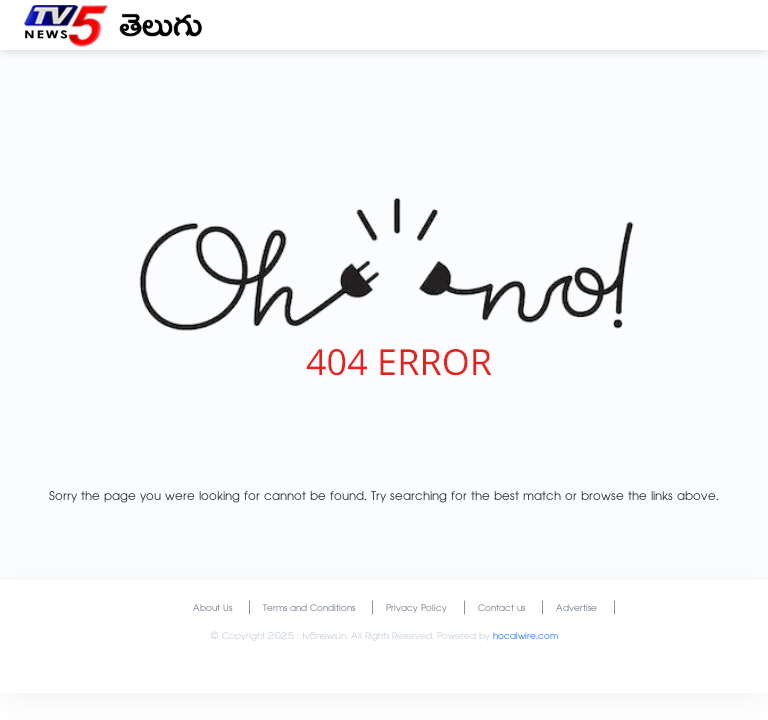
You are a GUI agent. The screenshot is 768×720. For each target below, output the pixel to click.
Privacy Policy (416, 609)
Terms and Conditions (309, 609)
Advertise (576, 609)
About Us (212, 609)
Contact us (501, 609)
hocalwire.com (525, 637)
